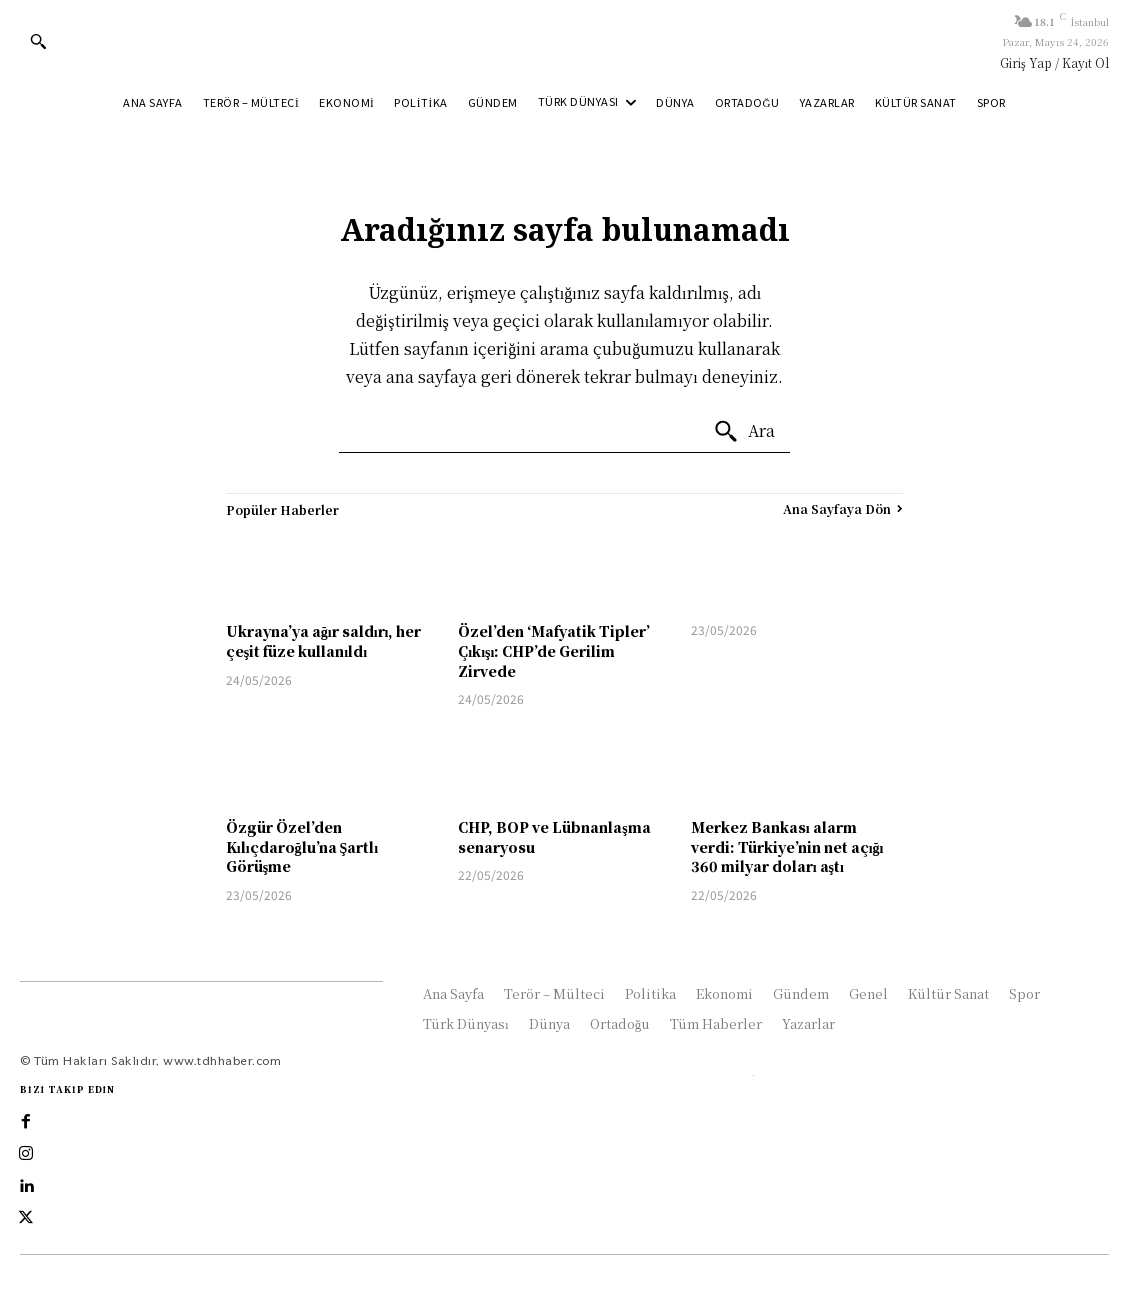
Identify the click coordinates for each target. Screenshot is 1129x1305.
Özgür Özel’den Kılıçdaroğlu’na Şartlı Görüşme (302, 846)
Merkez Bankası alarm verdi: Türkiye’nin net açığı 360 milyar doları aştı (787, 846)
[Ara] (744, 432)
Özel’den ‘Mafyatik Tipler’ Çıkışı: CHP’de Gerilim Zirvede (554, 650)
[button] (38, 41)
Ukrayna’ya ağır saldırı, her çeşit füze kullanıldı (324, 641)
